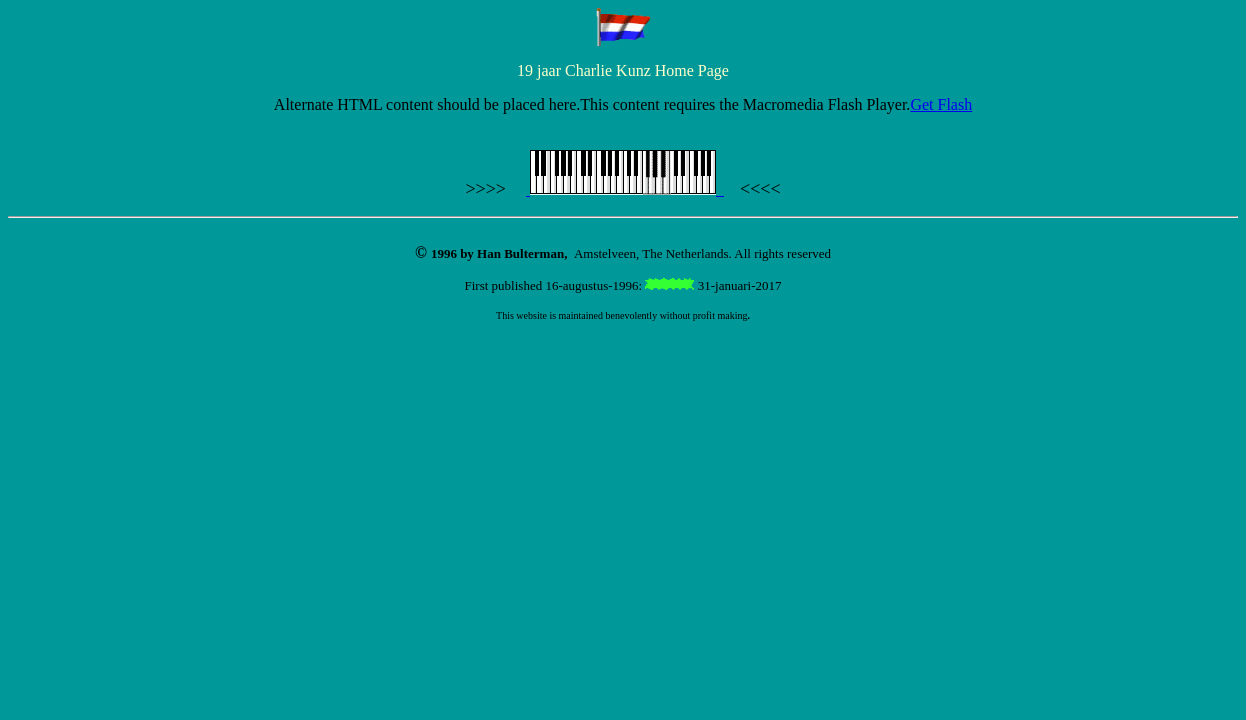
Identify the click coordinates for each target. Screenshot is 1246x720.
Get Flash (941, 104)
